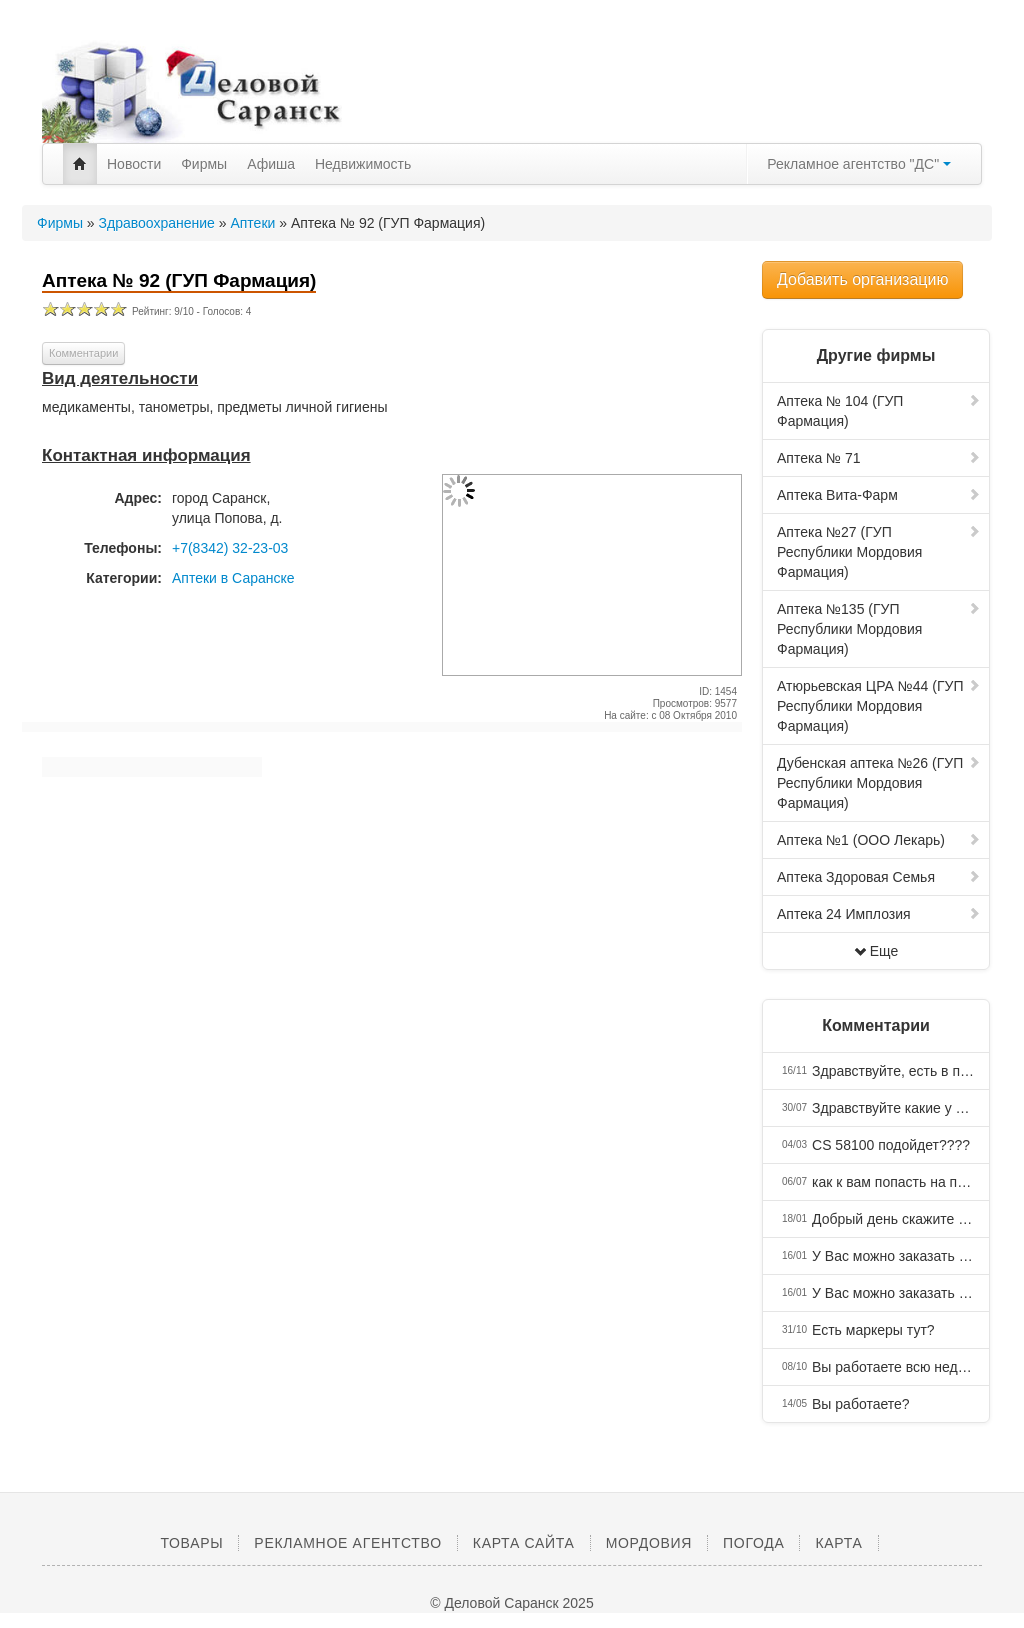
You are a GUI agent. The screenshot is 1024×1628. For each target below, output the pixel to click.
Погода (753, 1543)
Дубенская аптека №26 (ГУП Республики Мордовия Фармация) (879, 783)
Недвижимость (363, 164)
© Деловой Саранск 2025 (511, 1603)
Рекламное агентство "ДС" (859, 164)
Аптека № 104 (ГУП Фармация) (879, 411)
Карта (838, 1543)
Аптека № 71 (879, 458)
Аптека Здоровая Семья (879, 877)
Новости (134, 164)
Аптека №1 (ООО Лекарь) (879, 840)
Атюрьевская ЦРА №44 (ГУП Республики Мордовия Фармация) (879, 706)
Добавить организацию (862, 279)
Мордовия (649, 1543)
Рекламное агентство (347, 1543)
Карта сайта (524, 1543)
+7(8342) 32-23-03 (230, 548)
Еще (876, 951)
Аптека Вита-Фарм (879, 495)
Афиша (271, 164)
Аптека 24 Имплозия (879, 914)
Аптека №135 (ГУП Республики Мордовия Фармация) (879, 629)
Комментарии (83, 353)
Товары (191, 1543)
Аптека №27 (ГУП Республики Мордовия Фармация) (879, 552)
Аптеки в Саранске (233, 578)
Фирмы (204, 164)
